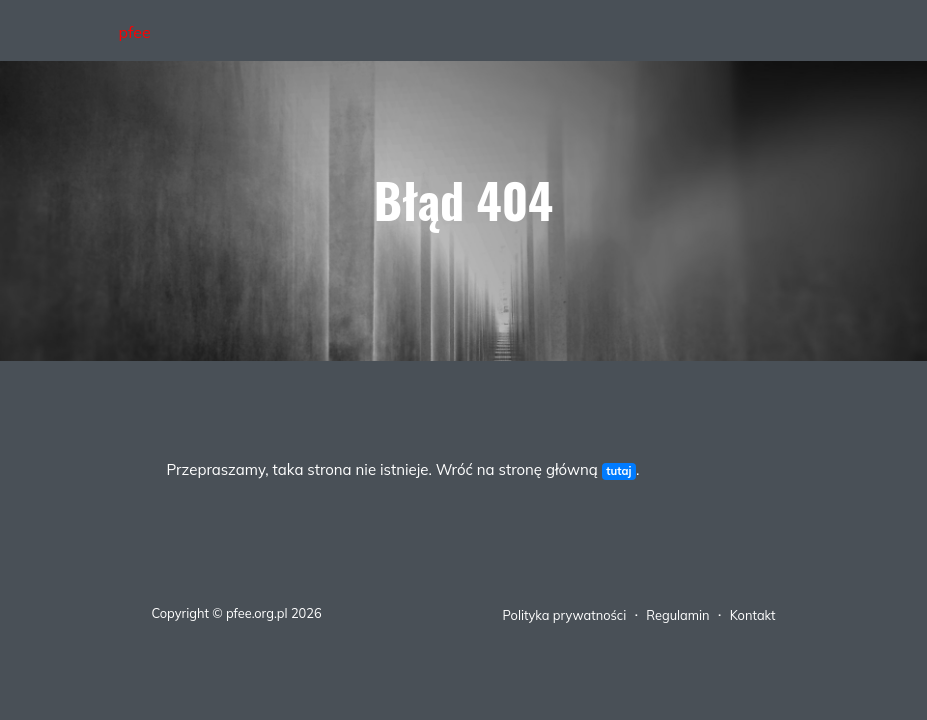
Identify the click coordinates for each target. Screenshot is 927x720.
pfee (135, 32)
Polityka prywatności (565, 615)
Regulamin (677, 615)
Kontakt (753, 615)
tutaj (618, 471)
